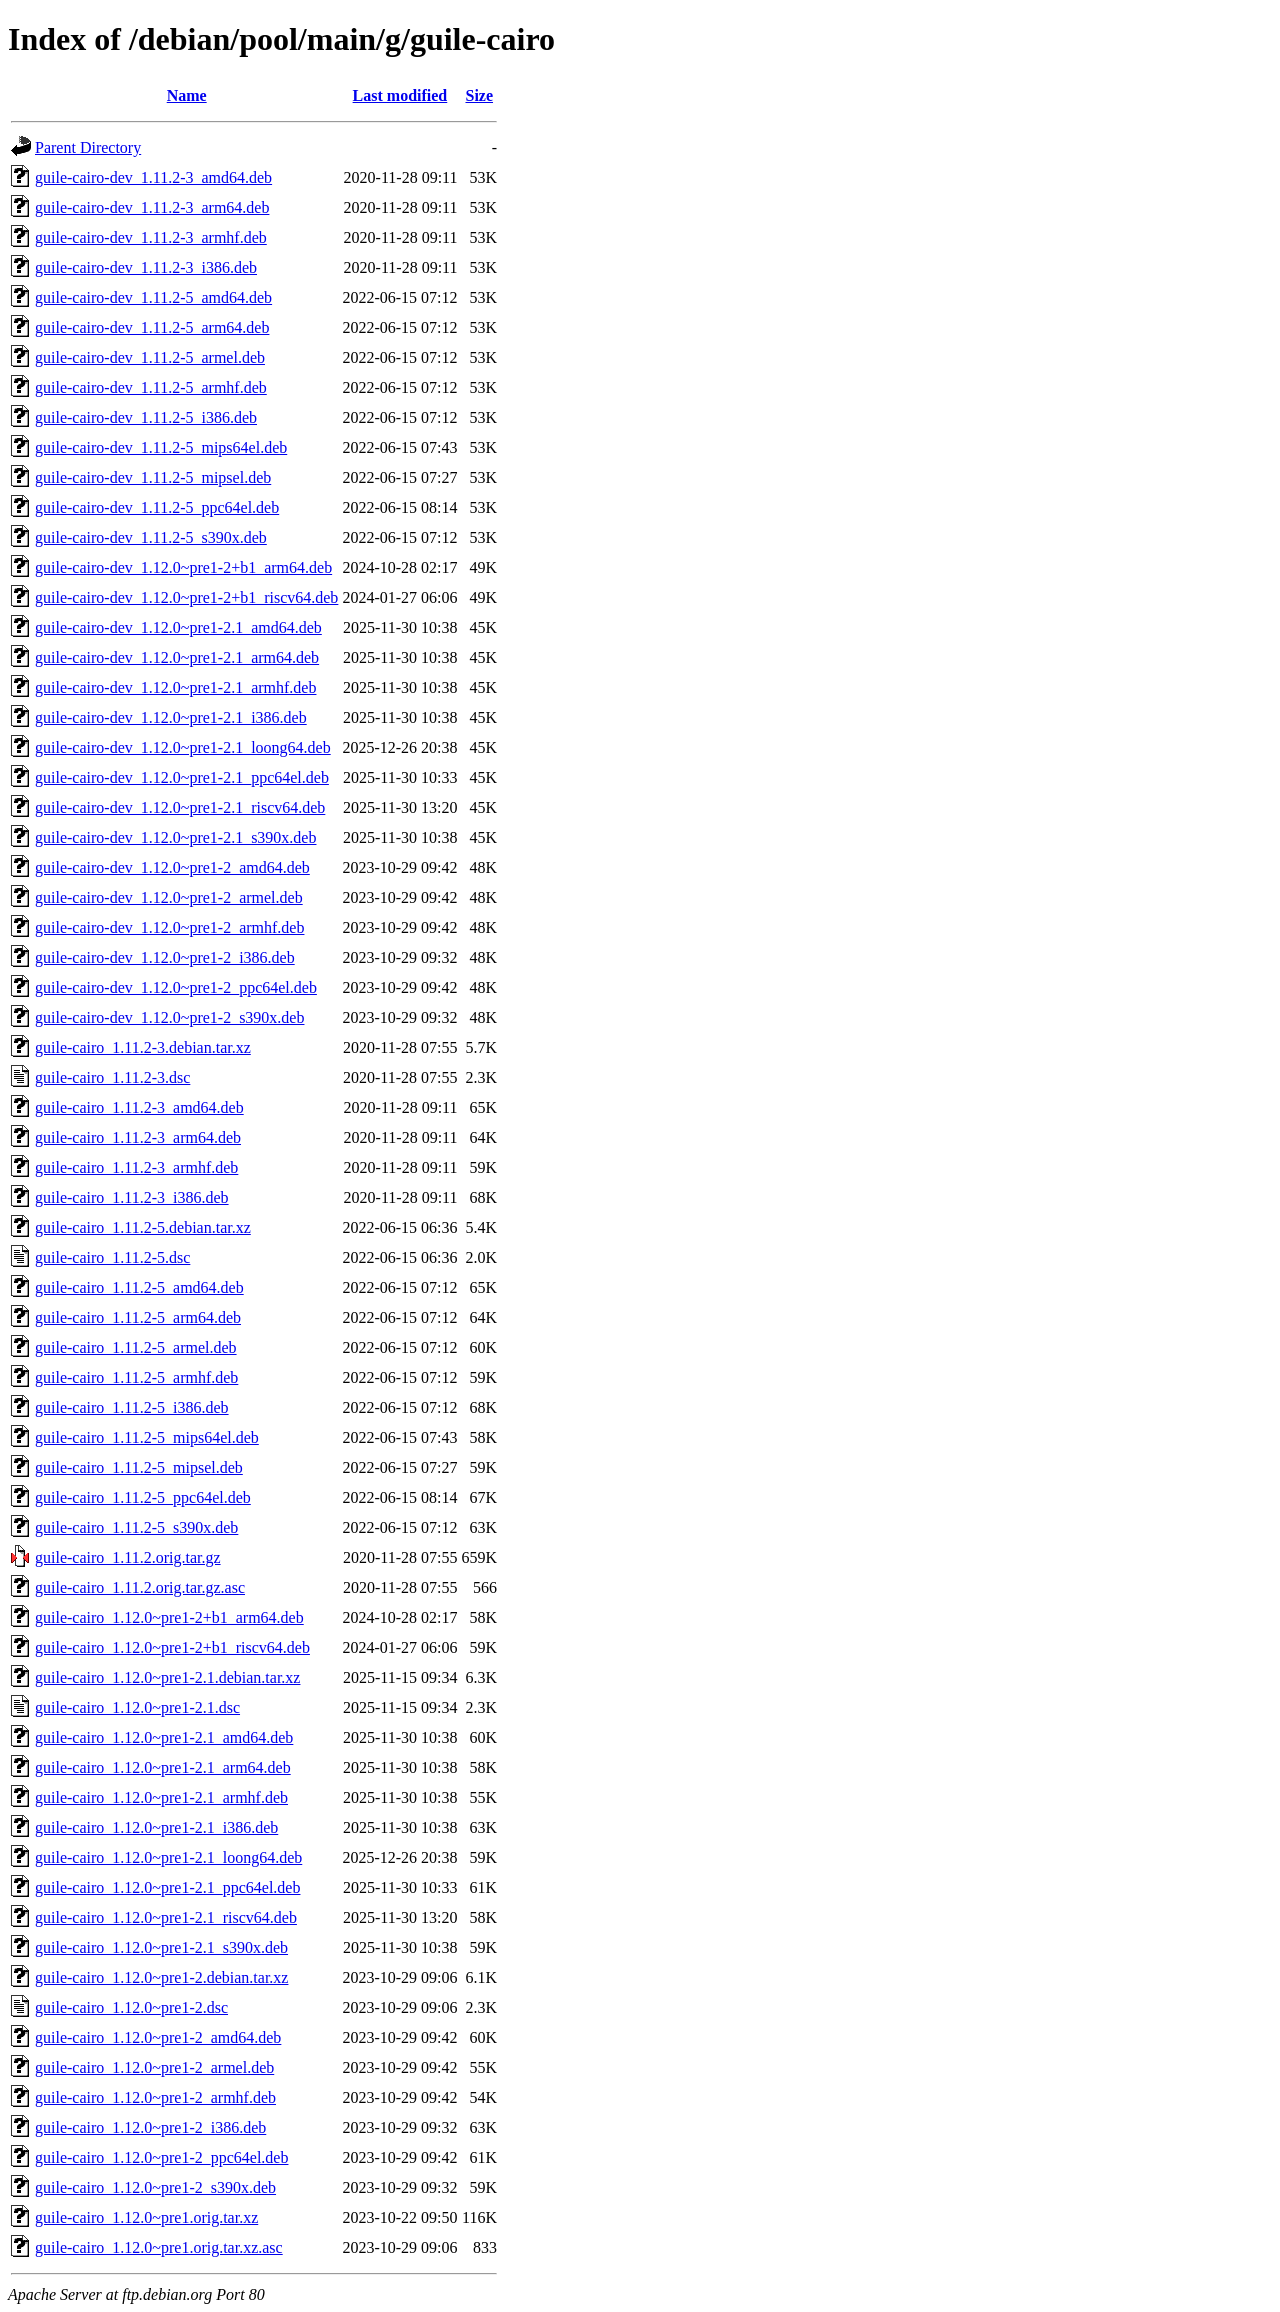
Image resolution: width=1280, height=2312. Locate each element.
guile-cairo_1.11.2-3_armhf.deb (136, 1167)
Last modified (400, 95)
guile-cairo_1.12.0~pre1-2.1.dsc (137, 1707)
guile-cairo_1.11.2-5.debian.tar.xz (143, 1227)
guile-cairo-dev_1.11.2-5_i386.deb (146, 417)
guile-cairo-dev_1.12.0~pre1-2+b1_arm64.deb (183, 567)
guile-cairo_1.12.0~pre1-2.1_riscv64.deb (166, 1917)
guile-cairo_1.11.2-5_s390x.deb (136, 1527)
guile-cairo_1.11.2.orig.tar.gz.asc (140, 1587)
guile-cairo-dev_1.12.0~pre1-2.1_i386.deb (171, 717)
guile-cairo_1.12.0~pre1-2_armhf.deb (155, 2097)
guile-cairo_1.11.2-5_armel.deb (136, 1347)
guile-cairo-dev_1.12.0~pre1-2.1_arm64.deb (177, 657)
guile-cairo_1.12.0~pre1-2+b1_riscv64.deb (172, 1647)
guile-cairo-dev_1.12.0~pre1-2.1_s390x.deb (175, 837)
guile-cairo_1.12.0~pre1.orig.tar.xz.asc (159, 2247)
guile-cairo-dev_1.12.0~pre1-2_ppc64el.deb (176, 987)
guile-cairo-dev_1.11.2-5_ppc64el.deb (157, 507)
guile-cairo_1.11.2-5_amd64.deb (139, 1287)
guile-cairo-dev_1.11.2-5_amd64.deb (153, 297)
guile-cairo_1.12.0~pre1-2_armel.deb (154, 2067)
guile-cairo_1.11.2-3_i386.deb (132, 1197)
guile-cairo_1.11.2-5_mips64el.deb (147, 1437)
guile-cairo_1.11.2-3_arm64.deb (138, 1137)
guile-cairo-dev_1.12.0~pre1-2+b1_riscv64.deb (186, 597)
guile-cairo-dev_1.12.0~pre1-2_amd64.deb (172, 867)
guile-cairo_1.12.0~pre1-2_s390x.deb (155, 2187)
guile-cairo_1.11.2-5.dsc (112, 1257)
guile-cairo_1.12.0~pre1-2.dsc (131, 2007)
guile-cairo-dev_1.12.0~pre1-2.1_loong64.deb (183, 747)
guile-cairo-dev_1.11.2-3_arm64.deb (152, 207)
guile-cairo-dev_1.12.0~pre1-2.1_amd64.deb (178, 627)
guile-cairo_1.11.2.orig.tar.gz (128, 1557)
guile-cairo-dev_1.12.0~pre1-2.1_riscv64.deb (180, 807)
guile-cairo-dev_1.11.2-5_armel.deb (150, 357)
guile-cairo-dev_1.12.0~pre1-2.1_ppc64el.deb (182, 777)
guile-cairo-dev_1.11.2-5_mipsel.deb (153, 477)
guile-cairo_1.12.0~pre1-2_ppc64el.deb (161, 2157)
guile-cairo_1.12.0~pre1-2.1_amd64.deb (164, 1737)
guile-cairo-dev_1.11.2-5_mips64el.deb (161, 447)
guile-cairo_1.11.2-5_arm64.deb (138, 1317)
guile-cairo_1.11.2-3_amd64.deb (139, 1107)
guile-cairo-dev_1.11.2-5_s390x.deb (151, 537)
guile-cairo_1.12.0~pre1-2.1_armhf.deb (161, 1797)
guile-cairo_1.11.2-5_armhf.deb (136, 1377)
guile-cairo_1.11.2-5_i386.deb (132, 1407)
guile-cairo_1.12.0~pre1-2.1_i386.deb (156, 1827)
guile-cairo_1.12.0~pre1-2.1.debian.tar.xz (167, 1677)
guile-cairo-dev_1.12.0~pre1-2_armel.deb (169, 897)
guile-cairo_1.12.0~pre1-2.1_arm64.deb (163, 1767)
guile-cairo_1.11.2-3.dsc (112, 1077)
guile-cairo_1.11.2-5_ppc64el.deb (143, 1497)
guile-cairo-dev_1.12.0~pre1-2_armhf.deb (169, 927)
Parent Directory (88, 147)
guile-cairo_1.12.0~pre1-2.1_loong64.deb (168, 1857)
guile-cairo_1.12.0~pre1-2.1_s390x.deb (161, 1947)
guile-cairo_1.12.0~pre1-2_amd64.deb (158, 2037)
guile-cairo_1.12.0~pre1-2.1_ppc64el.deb (167, 1887)
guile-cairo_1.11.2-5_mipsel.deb (139, 1467)
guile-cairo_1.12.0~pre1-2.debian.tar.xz (161, 1977)
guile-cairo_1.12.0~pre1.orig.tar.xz (146, 2217)
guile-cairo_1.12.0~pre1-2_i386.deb (150, 2127)
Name (187, 95)
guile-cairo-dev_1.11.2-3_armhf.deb (151, 237)
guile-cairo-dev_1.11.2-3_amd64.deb (153, 177)
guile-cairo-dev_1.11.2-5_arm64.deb (152, 327)
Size (479, 95)
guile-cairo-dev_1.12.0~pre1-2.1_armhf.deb (175, 687)
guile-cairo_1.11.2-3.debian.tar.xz (143, 1047)
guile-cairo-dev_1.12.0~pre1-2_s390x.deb (169, 1017)
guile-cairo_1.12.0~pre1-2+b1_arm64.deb (169, 1617)
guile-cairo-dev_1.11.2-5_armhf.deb (151, 387)
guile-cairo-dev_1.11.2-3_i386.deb (146, 267)
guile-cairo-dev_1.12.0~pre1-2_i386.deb (165, 957)
